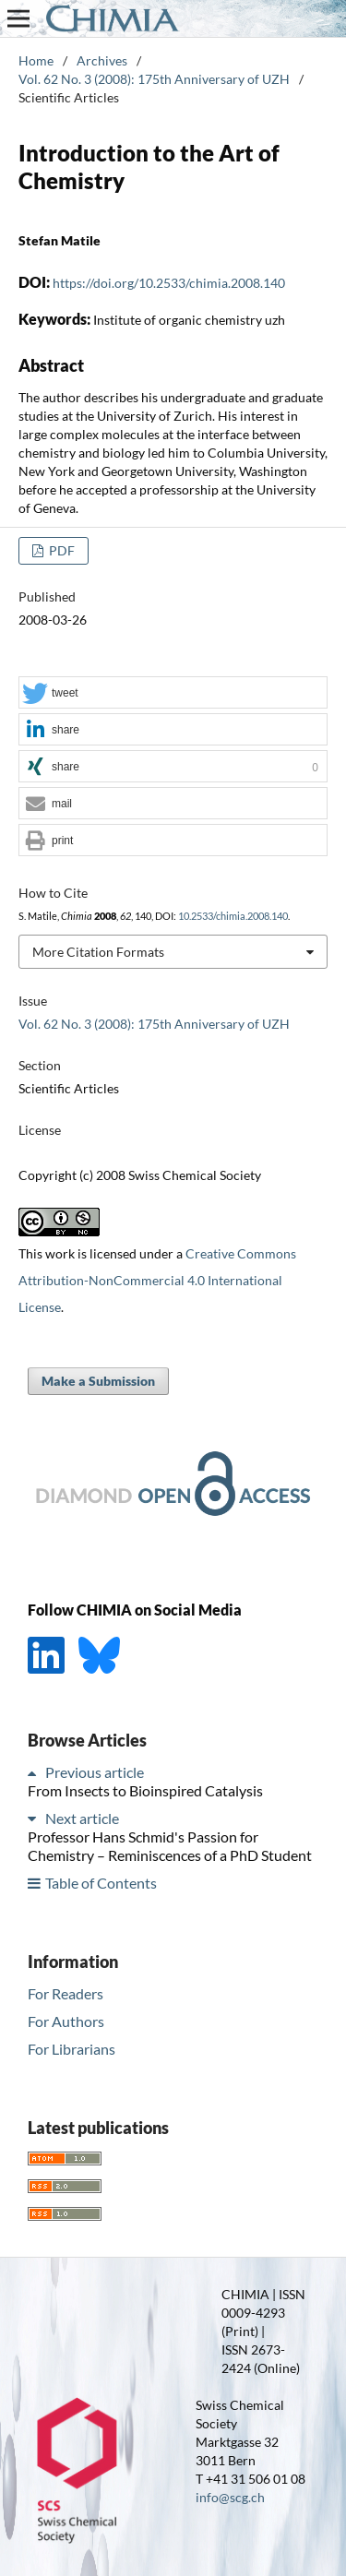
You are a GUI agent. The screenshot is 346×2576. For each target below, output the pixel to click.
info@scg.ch (230, 2497)
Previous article (94, 1772)
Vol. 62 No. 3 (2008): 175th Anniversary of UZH (154, 79)
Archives (102, 60)
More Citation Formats (98, 952)
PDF (60, 550)
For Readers (65, 1993)
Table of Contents (101, 1882)
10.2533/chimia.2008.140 (233, 916)
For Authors (66, 2021)
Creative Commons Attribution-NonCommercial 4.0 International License (157, 1280)
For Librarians (71, 2048)
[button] (173, 693)
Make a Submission (98, 1381)
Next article (82, 1818)
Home (36, 60)
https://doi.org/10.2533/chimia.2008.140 (169, 283)
